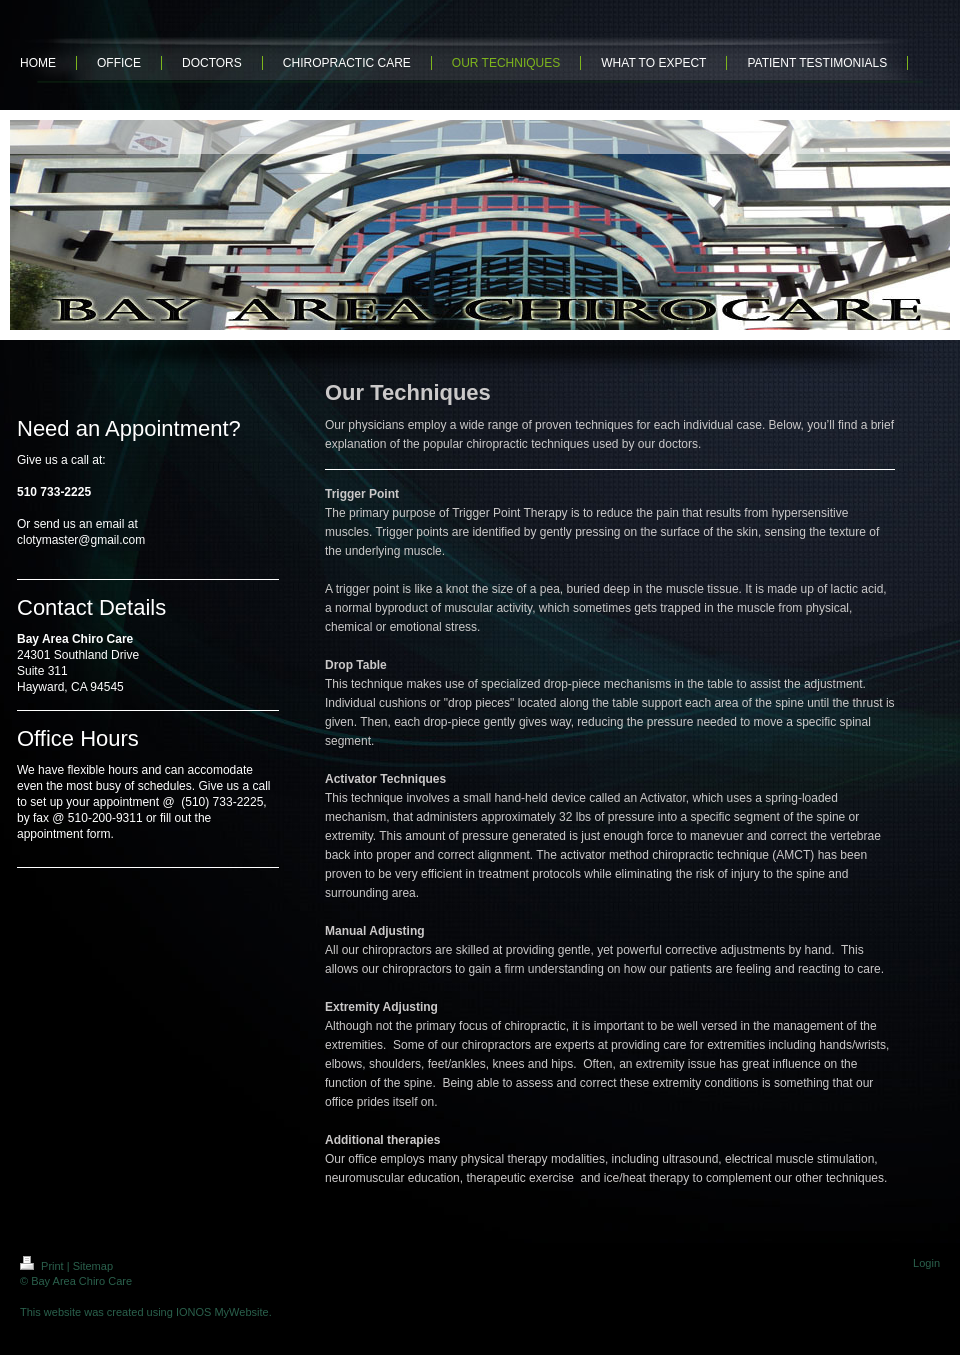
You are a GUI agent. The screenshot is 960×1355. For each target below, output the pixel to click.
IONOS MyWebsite (222, 1312)
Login (926, 1263)
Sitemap (93, 1266)
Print (43, 1266)
